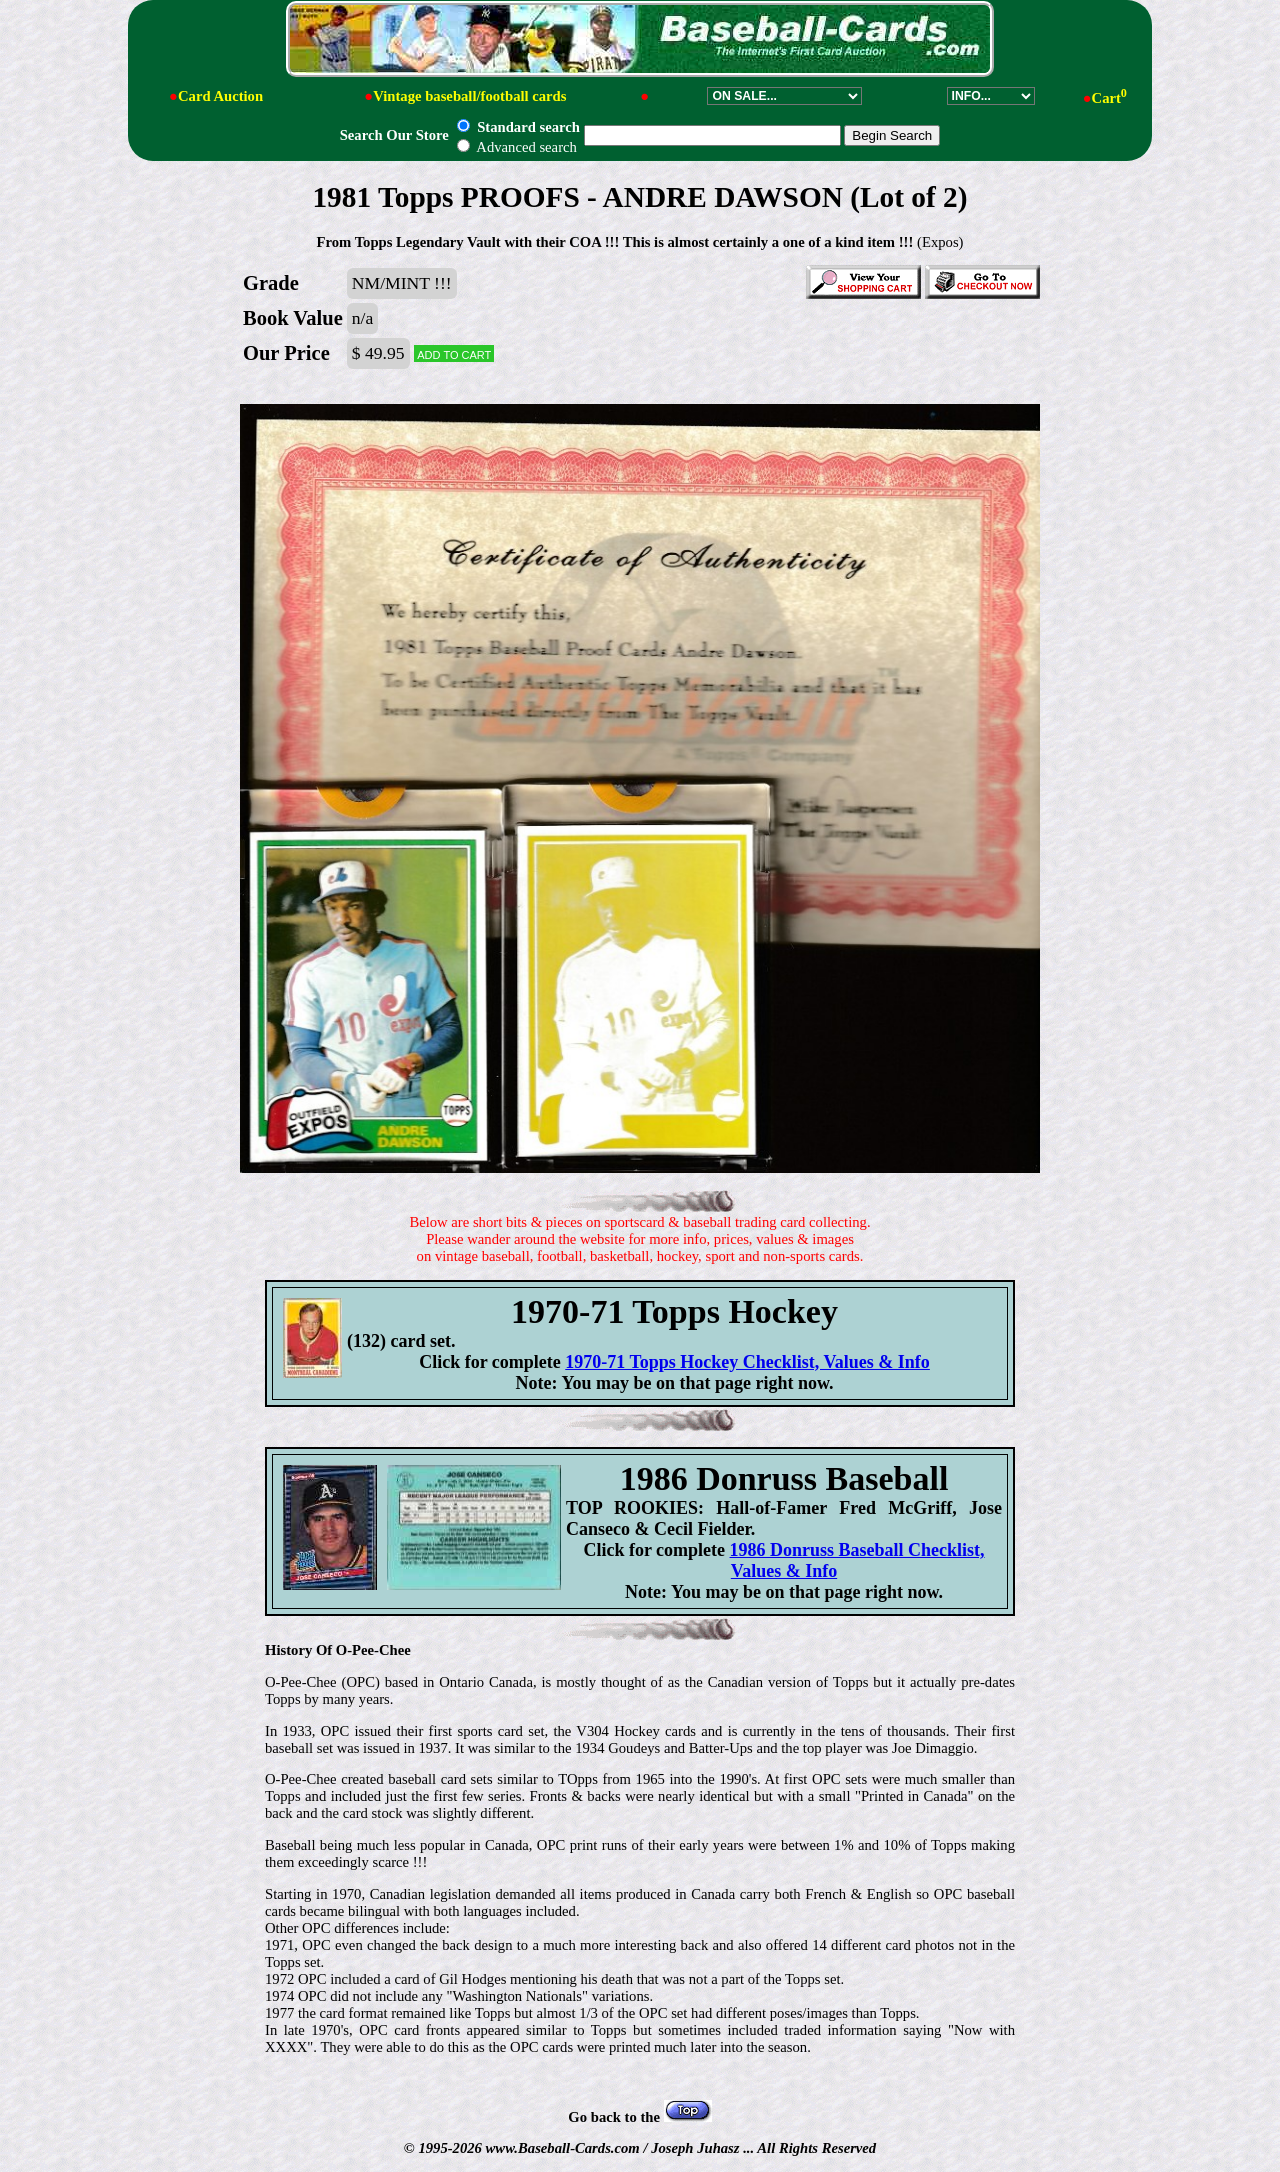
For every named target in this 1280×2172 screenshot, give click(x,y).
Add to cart (454, 353)
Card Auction (220, 96)
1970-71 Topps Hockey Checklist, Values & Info (747, 1362)
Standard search (518, 127)
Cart (1109, 98)
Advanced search (516, 147)
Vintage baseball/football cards (469, 96)
